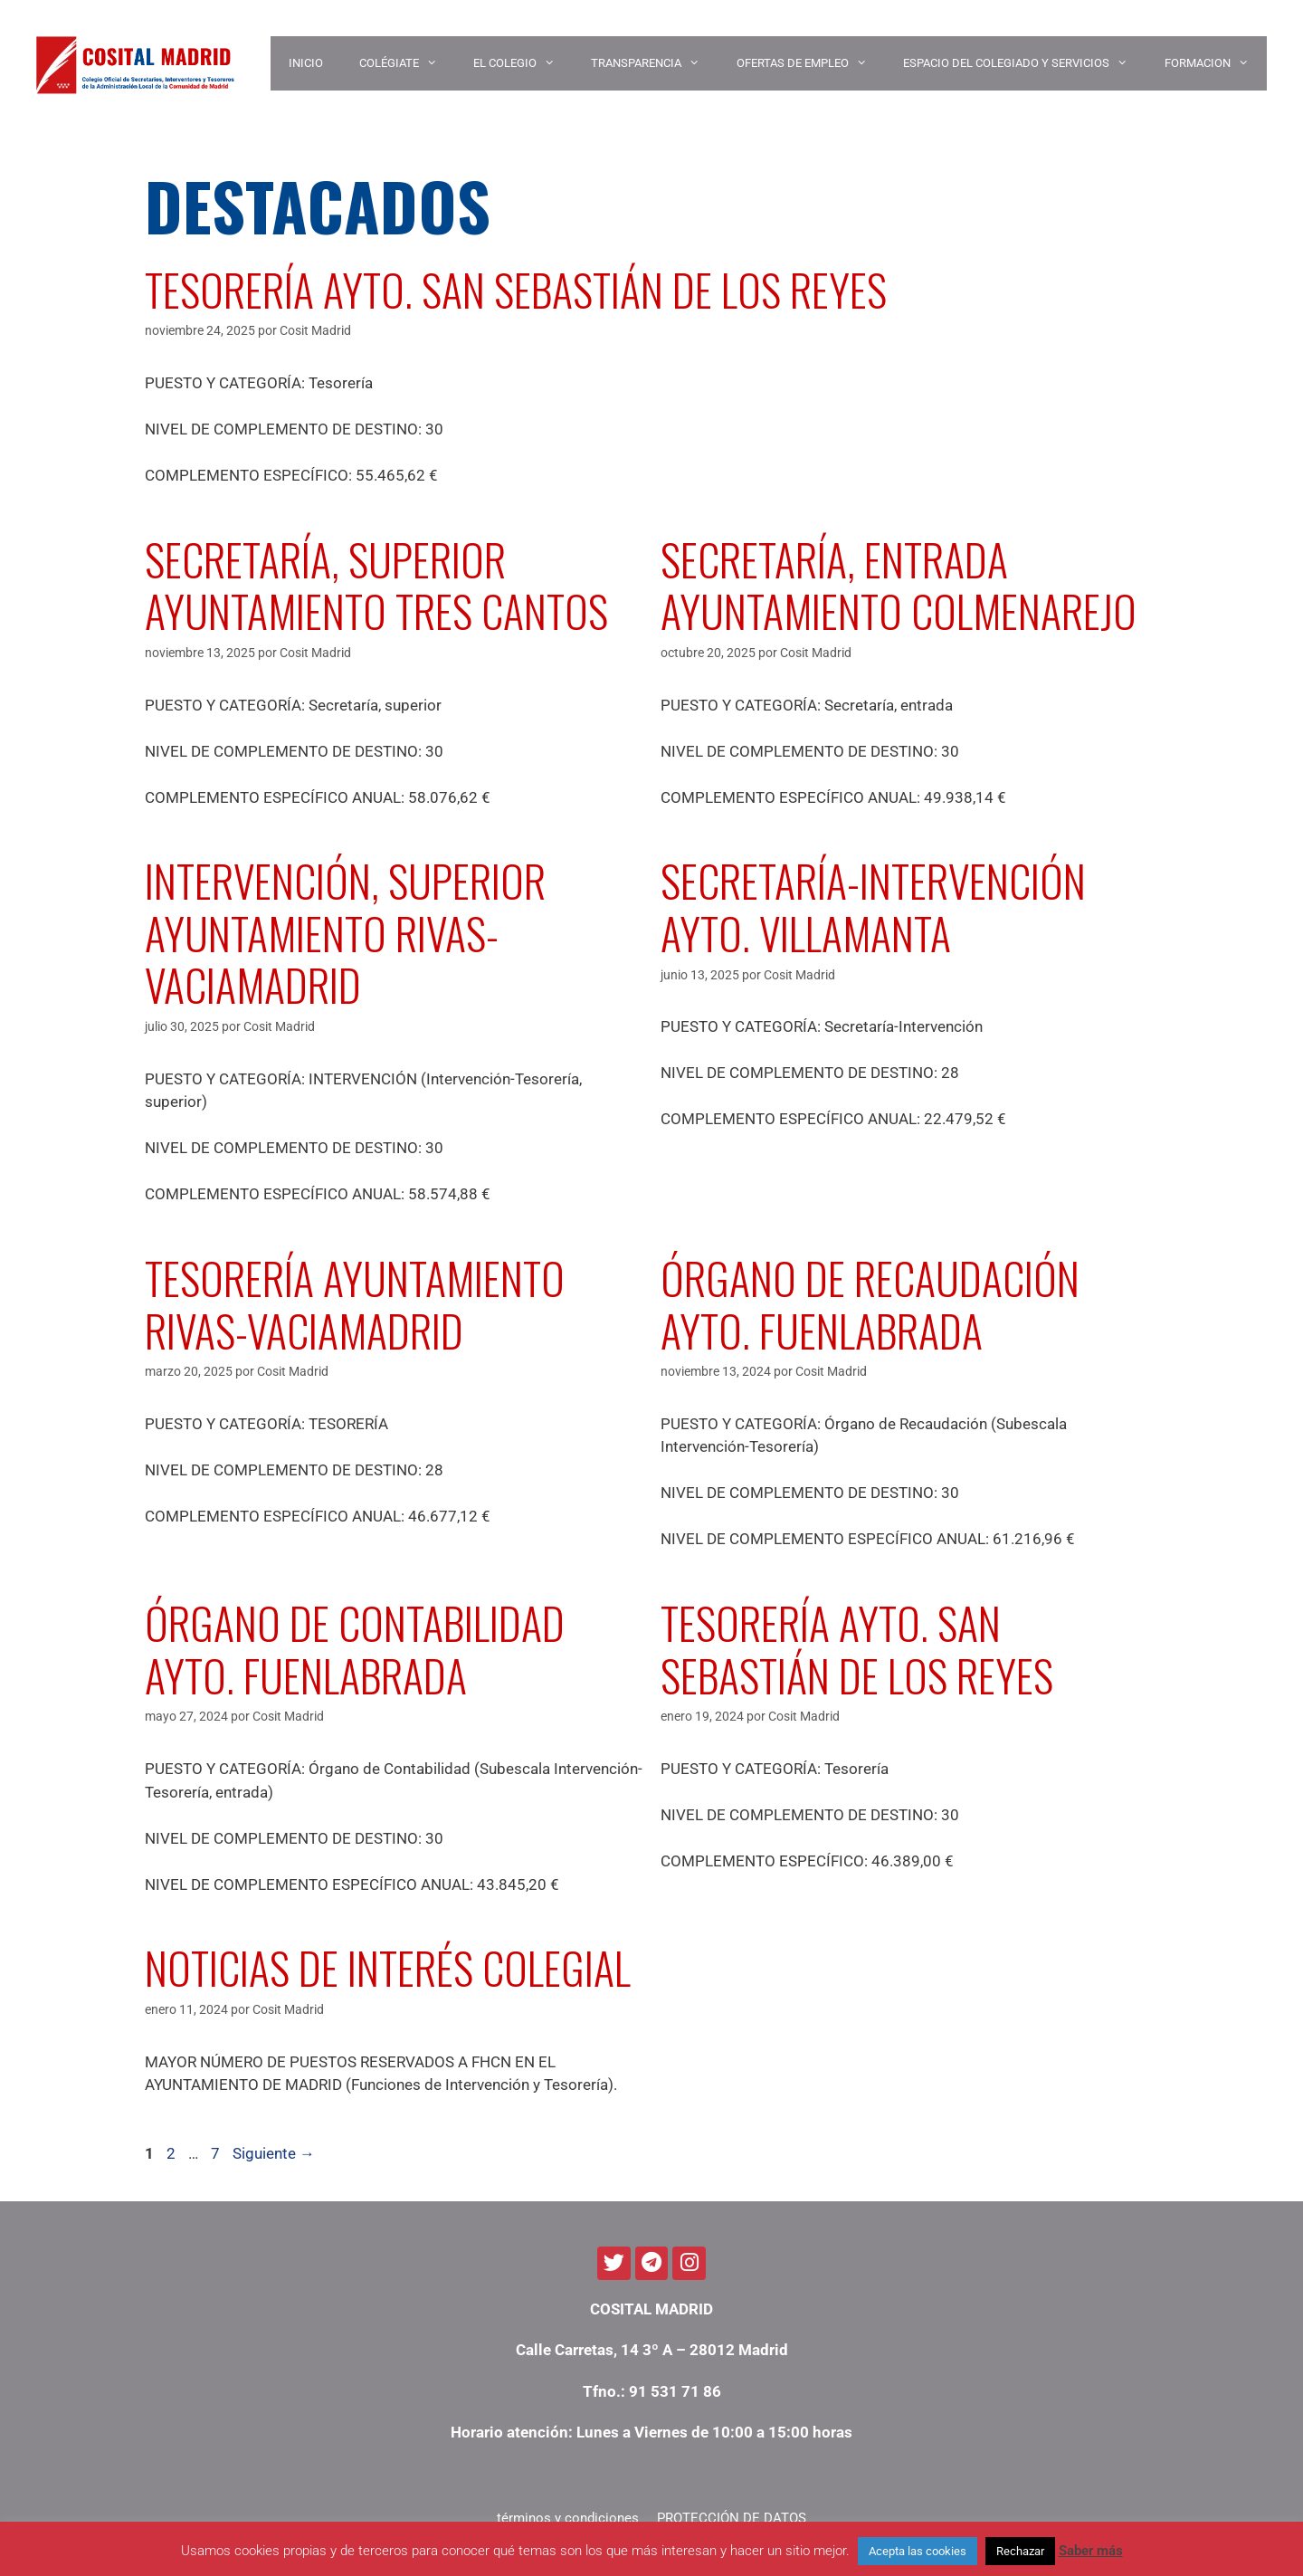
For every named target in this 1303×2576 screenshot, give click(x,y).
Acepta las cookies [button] (917, 2551)
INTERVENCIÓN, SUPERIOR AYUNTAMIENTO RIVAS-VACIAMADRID (345, 932)
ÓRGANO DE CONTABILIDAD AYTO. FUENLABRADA (355, 1648)
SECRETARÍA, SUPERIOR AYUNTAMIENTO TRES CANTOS (376, 585)
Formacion (1216, 63)
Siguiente (274, 2153)
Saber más (1091, 2551)
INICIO (306, 63)
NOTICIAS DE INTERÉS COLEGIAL (388, 1967)
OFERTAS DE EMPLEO (811, 63)
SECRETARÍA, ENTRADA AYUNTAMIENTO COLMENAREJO (899, 585)
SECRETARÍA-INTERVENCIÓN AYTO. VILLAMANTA (873, 906)
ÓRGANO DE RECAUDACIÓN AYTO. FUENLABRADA (870, 1303)
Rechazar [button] (1020, 2551)
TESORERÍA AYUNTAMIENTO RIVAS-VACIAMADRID (355, 1303)
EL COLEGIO (523, 63)
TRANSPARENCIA (654, 63)
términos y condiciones (568, 2518)
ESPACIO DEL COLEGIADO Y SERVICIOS (1024, 63)
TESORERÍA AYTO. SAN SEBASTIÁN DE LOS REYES (516, 289)
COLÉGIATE (407, 63)
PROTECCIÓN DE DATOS (731, 2518)
